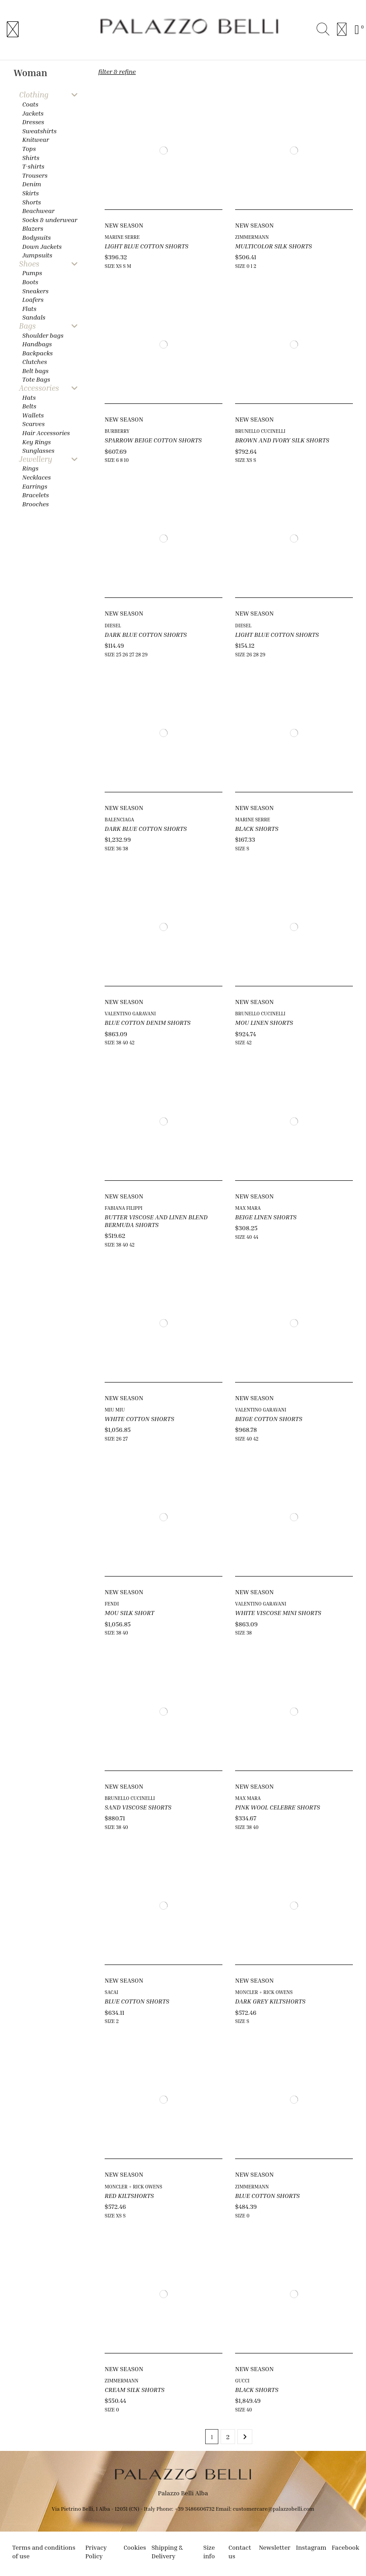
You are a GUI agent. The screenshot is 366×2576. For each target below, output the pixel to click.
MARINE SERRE (122, 237)
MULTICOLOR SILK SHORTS (273, 246)
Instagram (311, 2547)
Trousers (35, 175)
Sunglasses (38, 450)
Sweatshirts (39, 131)
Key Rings (36, 442)
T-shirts (33, 166)
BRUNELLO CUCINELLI (260, 431)
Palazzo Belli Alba (183, 2493)
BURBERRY (117, 431)
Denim (31, 184)
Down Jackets (42, 246)
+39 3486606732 (195, 2508)
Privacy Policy (95, 2551)
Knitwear (35, 139)
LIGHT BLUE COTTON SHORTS (146, 246)
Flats (29, 308)
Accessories (39, 388)
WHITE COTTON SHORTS (139, 1418)
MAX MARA (248, 1208)
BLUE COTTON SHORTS (137, 2001)
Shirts (30, 157)
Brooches (35, 504)
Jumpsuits (37, 255)
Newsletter (274, 2547)
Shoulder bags (42, 335)
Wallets (33, 415)
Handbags (37, 344)
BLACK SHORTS (257, 828)
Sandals (33, 317)
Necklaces (36, 477)
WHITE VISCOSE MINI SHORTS (278, 1612)
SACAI (111, 1992)
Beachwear (38, 210)
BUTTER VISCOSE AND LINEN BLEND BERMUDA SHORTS (156, 1220)
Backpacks (37, 353)
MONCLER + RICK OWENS (264, 1992)
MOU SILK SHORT (129, 1612)
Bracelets (35, 495)
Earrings (34, 486)
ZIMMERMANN (252, 237)
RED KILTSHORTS (129, 2195)
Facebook (345, 2547)
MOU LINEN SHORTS (264, 1022)
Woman (30, 72)
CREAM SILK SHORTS (134, 2389)
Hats (29, 397)
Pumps (32, 273)
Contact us (239, 2551)
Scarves (33, 423)
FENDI (112, 1603)
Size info (209, 2551)
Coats (30, 104)
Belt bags (35, 370)
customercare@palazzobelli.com (273, 2508)
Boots (30, 282)
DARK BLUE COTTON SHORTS (146, 634)
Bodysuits (36, 237)
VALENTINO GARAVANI (130, 1013)
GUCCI (242, 2380)
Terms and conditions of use (43, 2551)
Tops (29, 148)
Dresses (33, 122)
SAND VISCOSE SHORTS (138, 1807)
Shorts (31, 202)
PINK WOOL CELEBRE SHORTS (277, 1807)
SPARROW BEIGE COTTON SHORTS (153, 440)
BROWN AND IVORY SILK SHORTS (282, 440)
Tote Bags (36, 379)
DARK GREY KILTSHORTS (270, 2001)
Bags (27, 326)
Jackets (32, 113)
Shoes (29, 264)
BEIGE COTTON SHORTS (268, 1418)
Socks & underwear (49, 219)
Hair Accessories (46, 433)
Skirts (30, 193)
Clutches (34, 361)
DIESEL (113, 625)
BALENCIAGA (119, 819)
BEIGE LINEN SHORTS (266, 1217)
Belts (29, 406)
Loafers (32, 299)
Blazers (32, 228)
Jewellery (35, 459)
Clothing (33, 95)
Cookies (135, 2547)
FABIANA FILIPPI (123, 1208)
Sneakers (35, 291)
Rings (30, 468)
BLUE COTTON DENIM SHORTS (148, 1022)
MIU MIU (115, 1409)
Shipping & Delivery (167, 2551)
